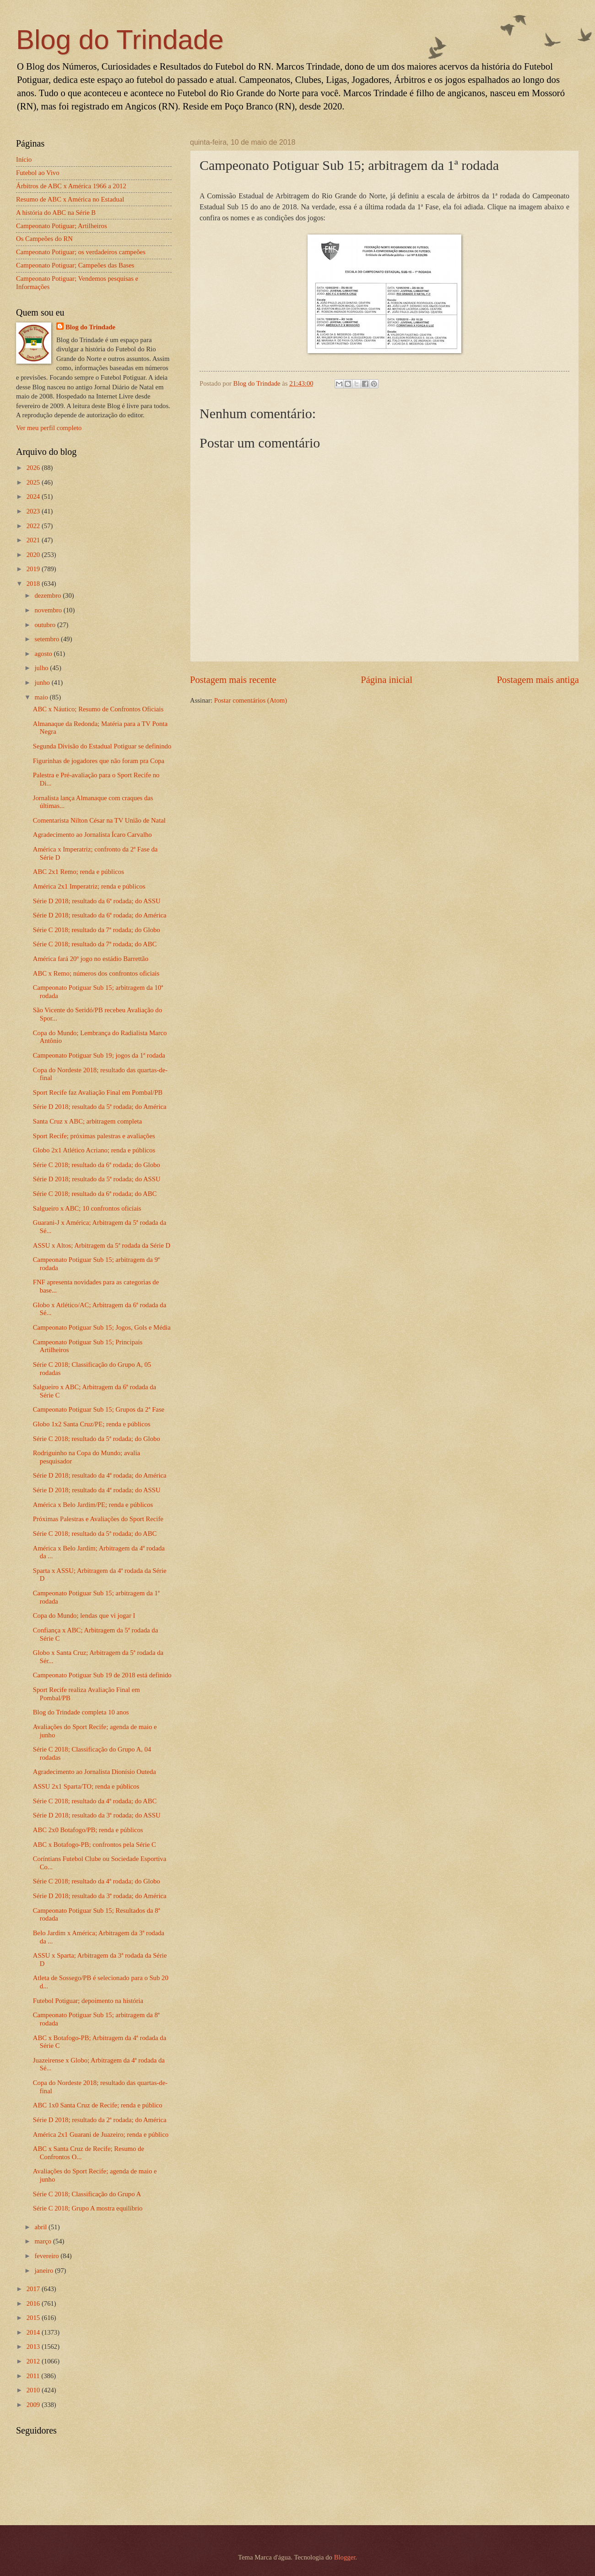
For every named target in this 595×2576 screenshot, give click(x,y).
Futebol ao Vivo (38, 172)
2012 (34, 2361)
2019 (34, 569)
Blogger (345, 2557)
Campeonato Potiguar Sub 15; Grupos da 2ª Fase (98, 1409)
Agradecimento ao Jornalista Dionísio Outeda (94, 1771)
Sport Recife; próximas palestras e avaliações (94, 1136)
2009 (34, 2404)
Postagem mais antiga (538, 680)
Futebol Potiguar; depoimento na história (88, 2000)
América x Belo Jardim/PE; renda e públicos (93, 1504)
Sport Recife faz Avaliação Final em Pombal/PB (97, 1092)
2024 (34, 496)
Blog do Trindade (120, 39)
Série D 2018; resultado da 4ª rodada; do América (100, 1475)
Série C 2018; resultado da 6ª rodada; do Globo (96, 1164)
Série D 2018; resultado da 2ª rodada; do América (100, 2119)
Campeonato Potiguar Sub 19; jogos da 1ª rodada (99, 1055)
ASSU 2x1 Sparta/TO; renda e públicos (86, 1786)
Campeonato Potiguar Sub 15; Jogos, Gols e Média (102, 1327)
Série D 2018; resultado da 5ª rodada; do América (100, 1106)
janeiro (44, 2270)
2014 (34, 2332)
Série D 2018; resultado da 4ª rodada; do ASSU (97, 1490)
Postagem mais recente (233, 680)
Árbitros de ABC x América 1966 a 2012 (71, 186)
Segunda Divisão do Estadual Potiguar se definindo (102, 746)
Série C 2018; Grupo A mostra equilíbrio (88, 2208)
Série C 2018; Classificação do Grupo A (87, 2194)
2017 (34, 2288)
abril (41, 2227)
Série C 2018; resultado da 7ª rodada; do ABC (95, 944)
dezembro (48, 595)
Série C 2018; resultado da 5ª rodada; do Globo (96, 1438)
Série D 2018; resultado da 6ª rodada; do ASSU (97, 901)
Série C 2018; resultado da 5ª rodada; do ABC (95, 1533)
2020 (34, 554)
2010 (34, 2390)
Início (24, 159)
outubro (45, 624)
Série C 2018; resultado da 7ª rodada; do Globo (96, 929)
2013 (34, 2346)
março (43, 2241)
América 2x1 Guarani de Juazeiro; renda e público (100, 2134)
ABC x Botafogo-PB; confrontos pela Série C (94, 1844)
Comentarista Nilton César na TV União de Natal (99, 820)
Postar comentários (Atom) (250, 700)
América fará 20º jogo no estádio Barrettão (90, 958)
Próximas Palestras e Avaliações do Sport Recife (98, 1519)
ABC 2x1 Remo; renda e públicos (78, 871)
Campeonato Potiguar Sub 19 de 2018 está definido (102, 1675)
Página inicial (386, 680)
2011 (34, 2376)
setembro (47, 639)
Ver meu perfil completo (48, 427)
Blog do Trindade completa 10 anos (81, 1712)
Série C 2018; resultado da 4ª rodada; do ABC (95, 1801)
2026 (34, 467)
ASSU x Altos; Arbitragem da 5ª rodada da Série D (101, 1245)
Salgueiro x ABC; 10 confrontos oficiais (87, 1208)
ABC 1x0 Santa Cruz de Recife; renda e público (97, 2105)
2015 (34, 2317)
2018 (34, 583)
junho (42, 682)
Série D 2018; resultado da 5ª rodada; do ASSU (97, 1179)
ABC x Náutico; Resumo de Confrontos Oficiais (98, 709)
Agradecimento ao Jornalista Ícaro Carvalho (92, 834)
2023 (34, 511)
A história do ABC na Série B (56, 212)
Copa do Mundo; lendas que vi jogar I (84, 1615)
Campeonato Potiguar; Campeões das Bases (75, 265)
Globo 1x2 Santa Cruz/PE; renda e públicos (92, 1424)
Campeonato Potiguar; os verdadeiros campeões (81, 252)
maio (41, 697)
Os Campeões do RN (44, 238)
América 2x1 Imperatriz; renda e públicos (89, 886)
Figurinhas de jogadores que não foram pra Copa (98, 760)
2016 (34, 2303)
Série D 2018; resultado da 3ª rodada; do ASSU (97, 1815)
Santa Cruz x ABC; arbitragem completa (87, 1121)
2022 (34, 525)
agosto (44, 653)
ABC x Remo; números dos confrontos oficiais (96, 973)
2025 (34, 482)
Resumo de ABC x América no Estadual (70, 199)
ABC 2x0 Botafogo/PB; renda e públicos (88, 1830)
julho (42, 667)
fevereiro (47, 2255)
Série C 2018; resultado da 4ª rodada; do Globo (96, 1881)
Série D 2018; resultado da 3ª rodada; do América (100, 1895)
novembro (48, 610)
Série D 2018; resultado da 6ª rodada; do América (100, 915)
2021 (34, 540)
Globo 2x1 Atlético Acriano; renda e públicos (94, 1150)
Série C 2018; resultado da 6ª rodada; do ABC (95, 1193)
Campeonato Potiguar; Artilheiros (61, 225)
